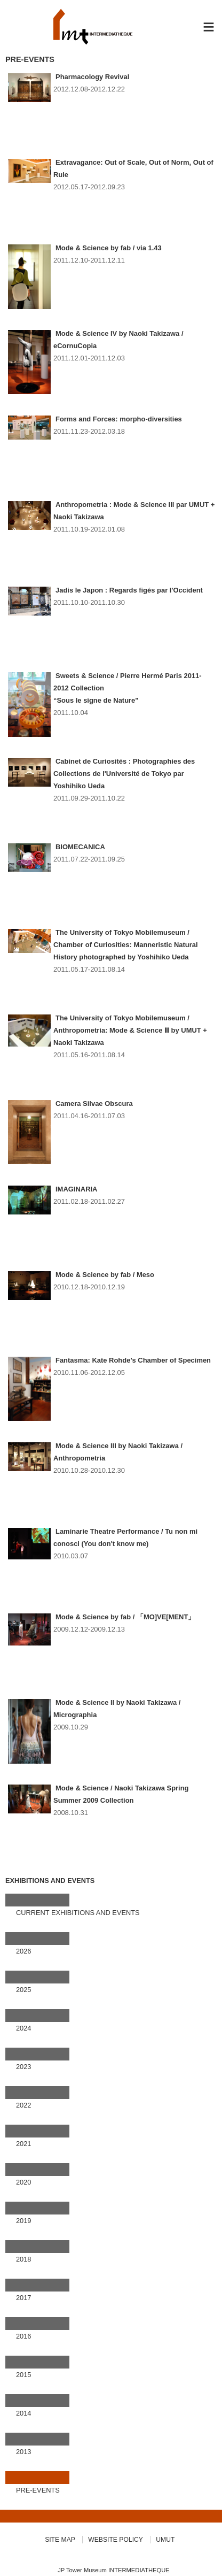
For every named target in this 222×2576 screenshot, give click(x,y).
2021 (23, 2144)
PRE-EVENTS (38, 2490)
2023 (23, 2067)
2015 (23, 2375)
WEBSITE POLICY (115, 2539)
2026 (23, 1951)
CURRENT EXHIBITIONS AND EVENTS (78, 1913)
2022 (23, 2105)
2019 (23, 2221)
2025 (23, 1990)
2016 (23, 2336)
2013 (23, 2452)
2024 (23, 2028)
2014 (23, 2413)
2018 (23, 2259)
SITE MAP (60, 2539)
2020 (23, 2182)
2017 (23, 2298)
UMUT (165, 2539)
